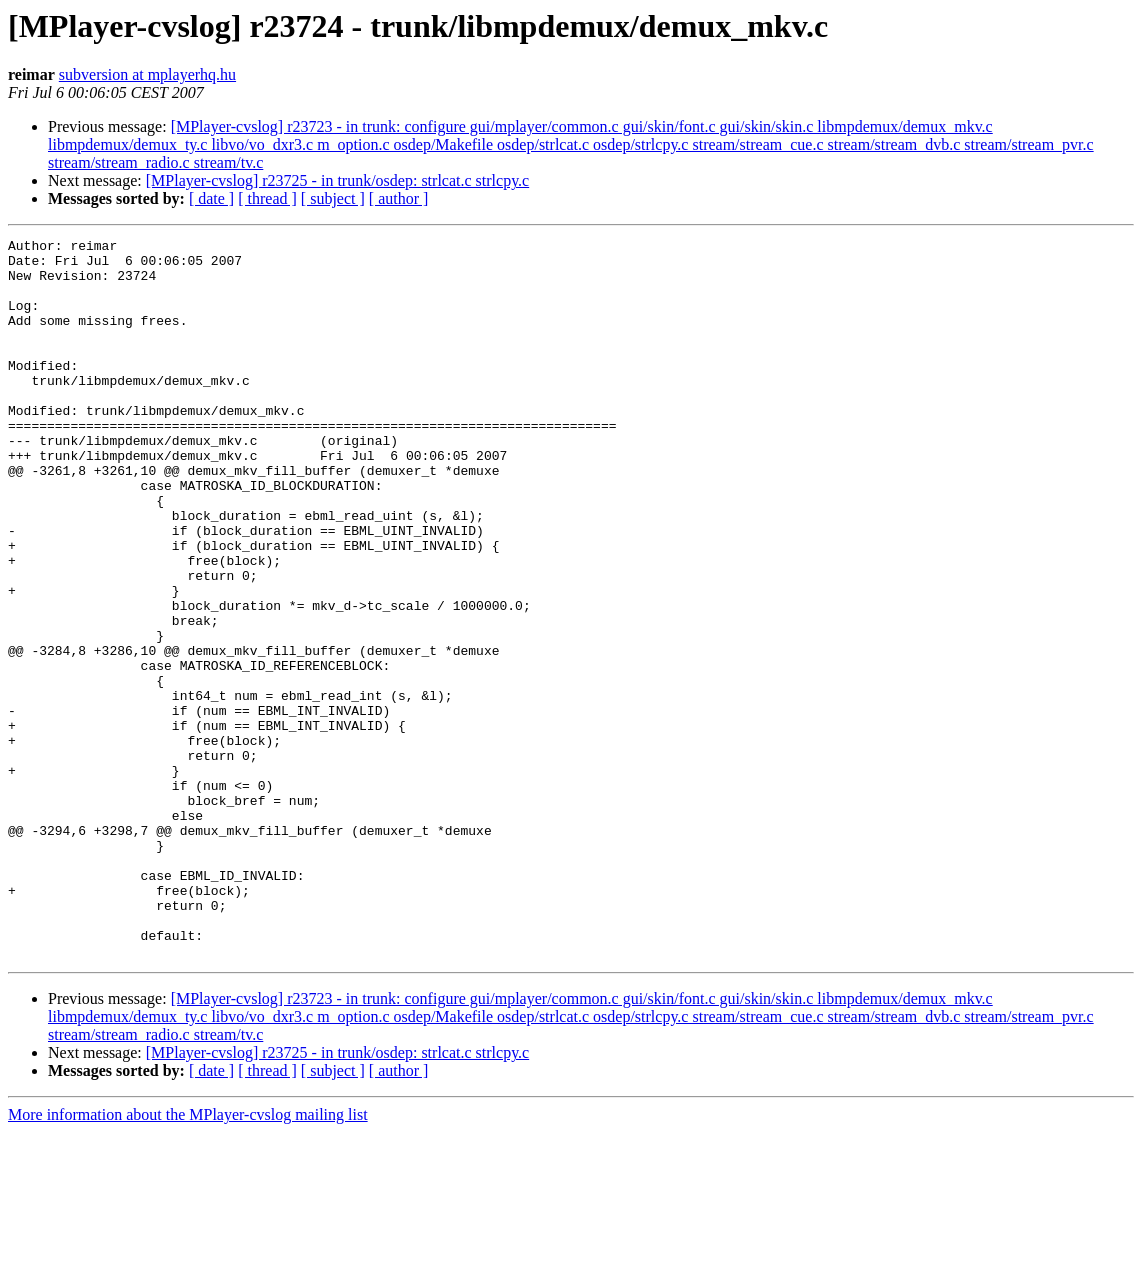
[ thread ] (267, 198)
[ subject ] (333, 198)
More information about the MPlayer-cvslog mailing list (188, 1258)
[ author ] (399, 198)
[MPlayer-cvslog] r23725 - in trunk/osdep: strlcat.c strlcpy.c (337, 180)
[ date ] (211, 198)
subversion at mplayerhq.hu (147, 74)
